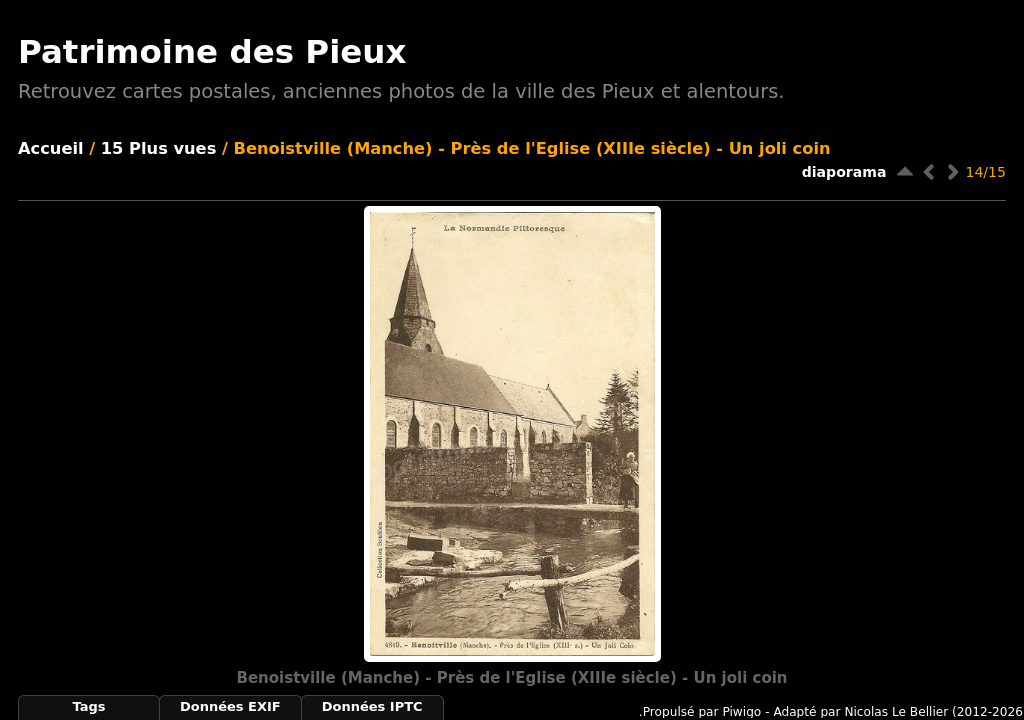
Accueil (51, 148)
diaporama (844, 172)
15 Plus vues (159, 148)
